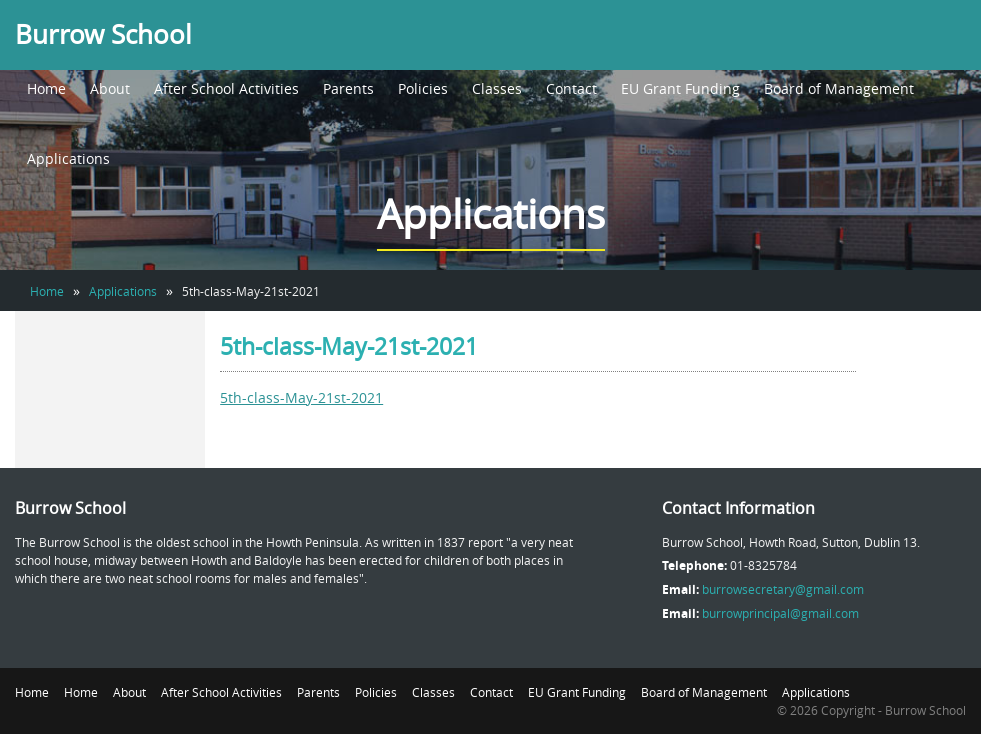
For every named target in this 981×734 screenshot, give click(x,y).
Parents (348, 88)
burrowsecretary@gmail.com (783, 589)
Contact (571, 88)
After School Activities (226, 88)
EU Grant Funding (680, 88)
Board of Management (839, 88)
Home (46, 88)
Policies (423, 88)
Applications (68, 158)
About (110, 88)
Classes (497, 88)
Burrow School (103, 34)
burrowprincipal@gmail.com (780, 613)
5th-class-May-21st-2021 (301, 397)
